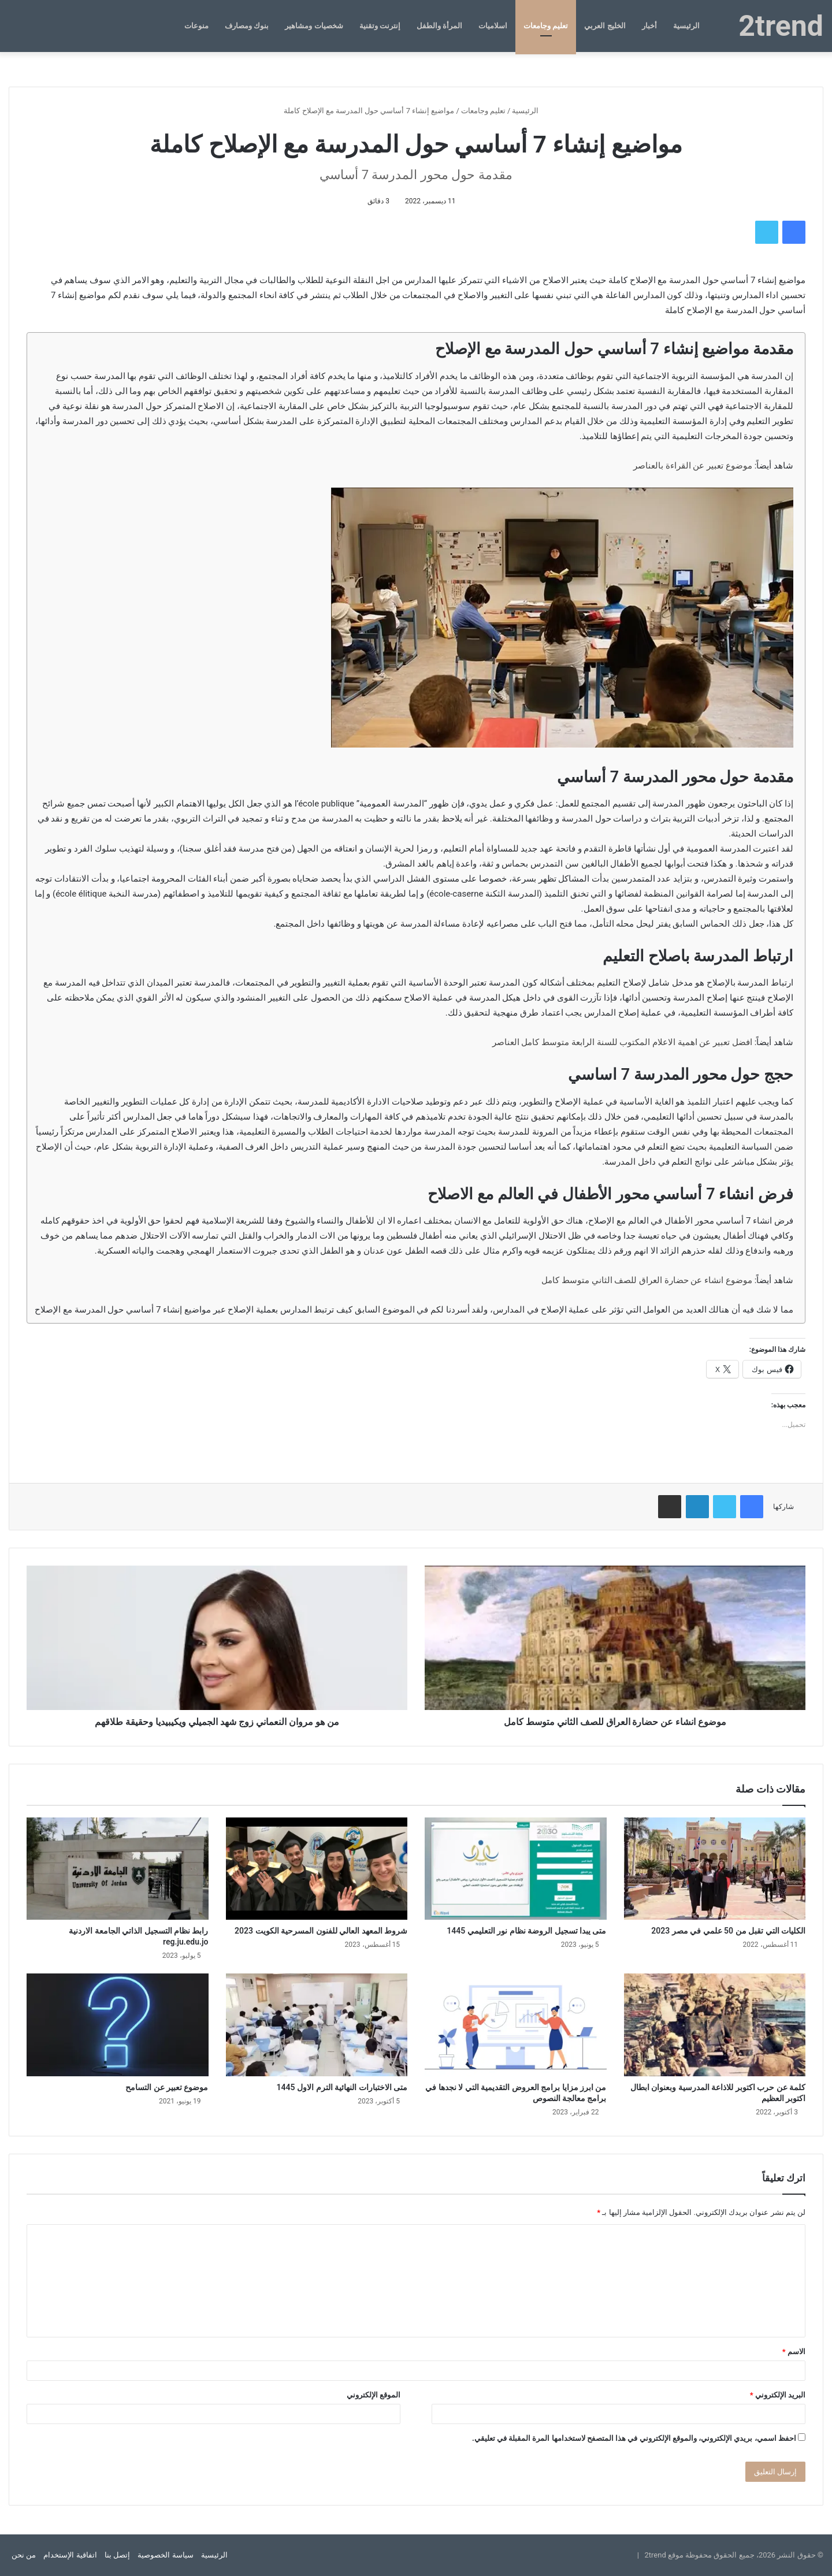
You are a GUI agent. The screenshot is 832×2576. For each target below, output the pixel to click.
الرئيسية (686, 25)
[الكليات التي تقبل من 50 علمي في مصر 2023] (715, 1868)
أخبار (649, 25)
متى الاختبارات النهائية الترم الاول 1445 (342, 2087)
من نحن (24, 2555)
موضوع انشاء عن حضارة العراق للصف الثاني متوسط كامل (646, 1280)
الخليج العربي (604, 25)
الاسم (793, 2351)
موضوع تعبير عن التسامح (166, 2087)
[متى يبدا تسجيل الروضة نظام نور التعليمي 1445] (516, 1868)
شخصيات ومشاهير (314, 25)
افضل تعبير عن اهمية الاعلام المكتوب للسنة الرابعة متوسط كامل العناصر (622, 1042)
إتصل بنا (117, 2555)
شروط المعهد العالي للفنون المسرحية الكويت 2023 (321, 1930)
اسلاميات (492, 25)
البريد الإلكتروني (777, 2395)
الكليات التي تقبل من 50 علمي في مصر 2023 (728, 1930)
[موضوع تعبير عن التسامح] (118, 2024)
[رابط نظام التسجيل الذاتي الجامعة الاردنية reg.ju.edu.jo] (118, 1868)
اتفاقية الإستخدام (69, 2555)
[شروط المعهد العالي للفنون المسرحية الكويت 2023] (317, 1868)
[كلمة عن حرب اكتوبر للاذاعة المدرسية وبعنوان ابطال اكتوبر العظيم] (715, 2024)
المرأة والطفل (439, 25)
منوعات (196, 25)
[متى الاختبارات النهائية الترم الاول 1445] (317, 2024)
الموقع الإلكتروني (373, 2395)
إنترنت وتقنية (379, 25)
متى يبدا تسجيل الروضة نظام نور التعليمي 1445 (526, 1930)
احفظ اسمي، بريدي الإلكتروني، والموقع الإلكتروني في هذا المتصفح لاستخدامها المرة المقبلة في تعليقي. (634, 2438)
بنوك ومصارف (247, 25)
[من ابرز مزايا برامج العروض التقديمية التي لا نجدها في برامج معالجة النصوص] (516, 2024)
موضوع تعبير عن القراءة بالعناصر (692, 465)
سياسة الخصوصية (165, 2555)
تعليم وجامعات (545, 25)
